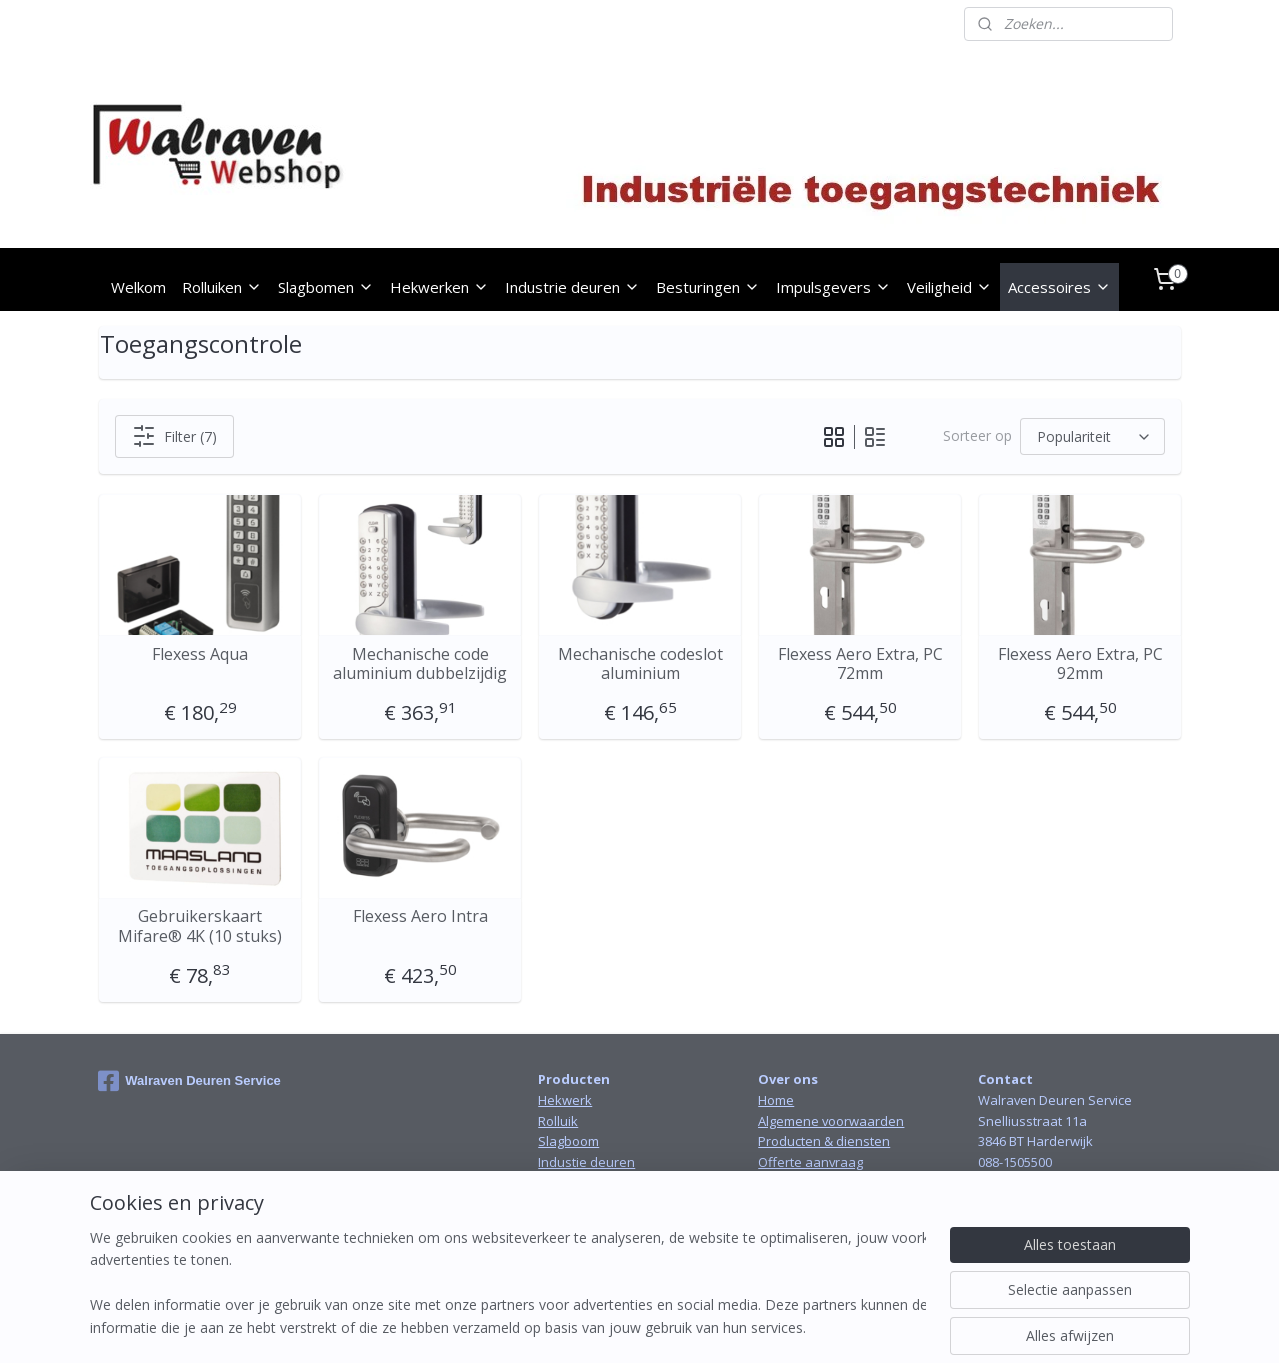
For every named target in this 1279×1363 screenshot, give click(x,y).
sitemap (578, 1326)
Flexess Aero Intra (419, 916)
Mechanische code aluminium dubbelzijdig (420, 664)
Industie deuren (586, 1162)
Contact (781, 1183)
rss (620, 1326)
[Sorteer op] (1092, 436)
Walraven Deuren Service (189, 1081)
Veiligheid (949, 287)
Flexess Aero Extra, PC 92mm (1079, 664)
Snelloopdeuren (587, 1183)
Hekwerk (565, 1100)
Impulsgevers (833, 287)
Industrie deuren (572, 287)
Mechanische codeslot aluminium (639, 664)
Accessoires (1059, 287)
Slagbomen (326, 287)
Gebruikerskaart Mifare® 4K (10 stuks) (200, 926)
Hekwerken (439, 287)
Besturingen (708, 287)
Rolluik (558, 1121)
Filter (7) (173, 436)
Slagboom (568, 1141)
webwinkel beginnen (697, 1326)
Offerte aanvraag (810, 1162)
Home (776, 1100)
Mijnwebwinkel (871, 1326)
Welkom (138, 287)
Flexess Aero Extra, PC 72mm (859, 664)
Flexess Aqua (200, 654)
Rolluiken (222, 287)
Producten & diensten (824, 1141)
